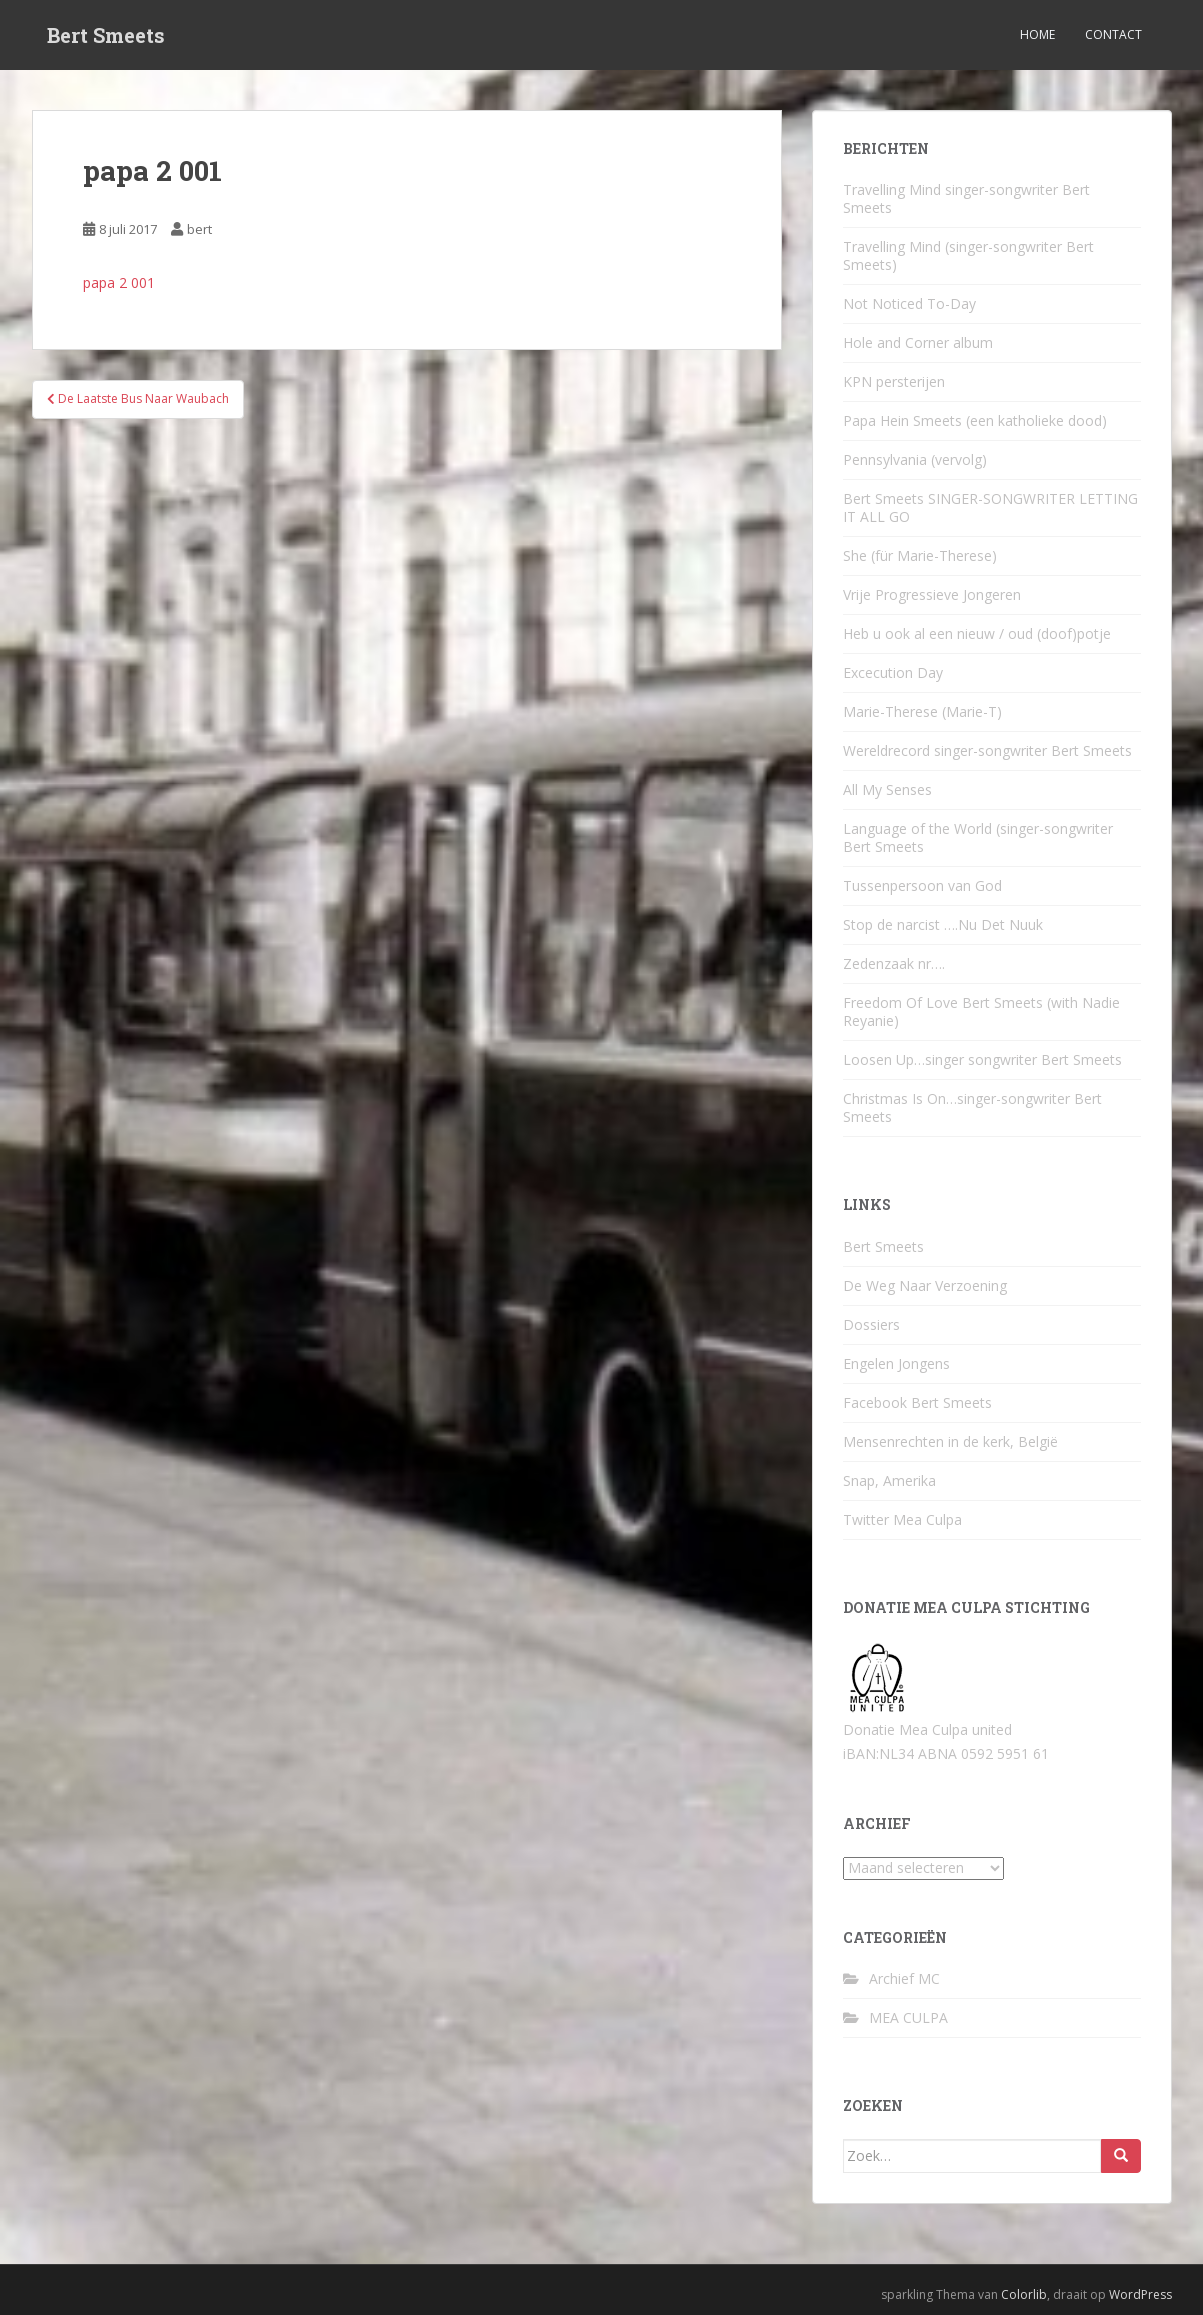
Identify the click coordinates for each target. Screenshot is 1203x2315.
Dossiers (871, 1324)
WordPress (1140, 2294)
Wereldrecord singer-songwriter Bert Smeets (987, 750)
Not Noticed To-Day (909, 303)
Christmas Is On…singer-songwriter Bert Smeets (972, 1107)
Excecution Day (893, 672)
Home (1037, 34)
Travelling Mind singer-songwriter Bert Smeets (966, 198)
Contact (1113, 34)
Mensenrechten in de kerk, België (950, 1441)
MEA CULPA (908, 2017)
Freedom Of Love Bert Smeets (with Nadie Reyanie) (981, 1011)
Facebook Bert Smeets (917, 1402)
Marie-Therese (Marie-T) (922, 711)
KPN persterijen (894, 381)
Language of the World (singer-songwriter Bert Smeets (978, 837)
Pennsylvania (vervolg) (915, 459)
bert (199, 229)
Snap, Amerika (889, 1480)
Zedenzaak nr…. (894, 963)
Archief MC (904, 1978)
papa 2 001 (119, 282)
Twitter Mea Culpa (902, 1519)
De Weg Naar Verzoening (925, 1285)
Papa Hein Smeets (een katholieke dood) (975, 420)
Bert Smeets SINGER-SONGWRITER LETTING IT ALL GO (990, 507)
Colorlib (1024, 2294)
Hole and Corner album (918, 342)
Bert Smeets (106, 35)
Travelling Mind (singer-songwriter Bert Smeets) (968, 255)
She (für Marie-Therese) (920, 555)
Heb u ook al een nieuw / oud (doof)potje (977, 633)
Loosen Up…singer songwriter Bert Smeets (982, 1059)
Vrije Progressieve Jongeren (932, 594)
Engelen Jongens (896, 1363)
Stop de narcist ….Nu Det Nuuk (943, 924)
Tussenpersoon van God (922, 885)
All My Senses (887, 789)
